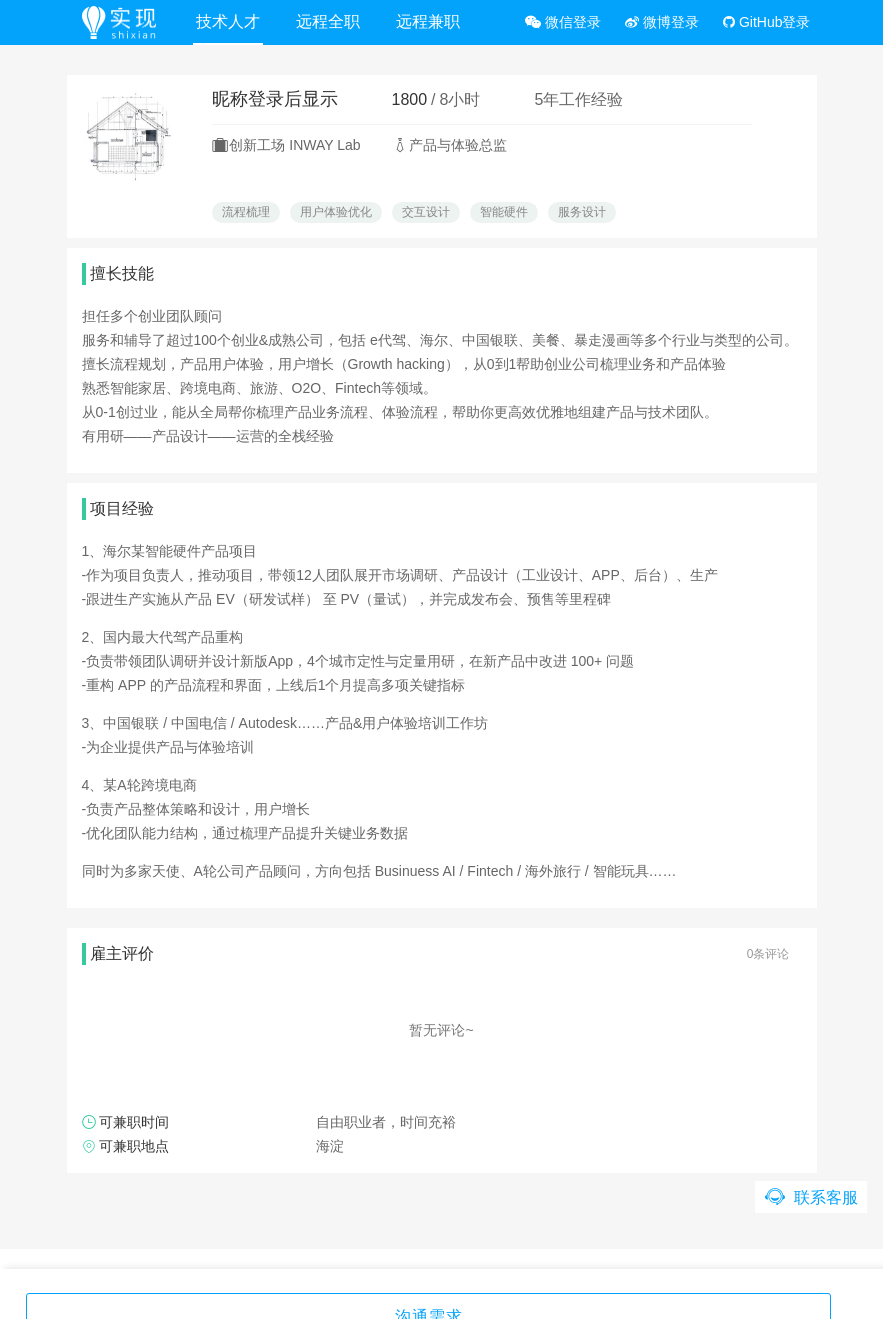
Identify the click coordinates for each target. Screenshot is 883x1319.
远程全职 (331, 21)
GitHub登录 (766, 22)
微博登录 (662, 22)
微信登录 (563, 22)
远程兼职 (431, 21)
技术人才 (231, 21)
